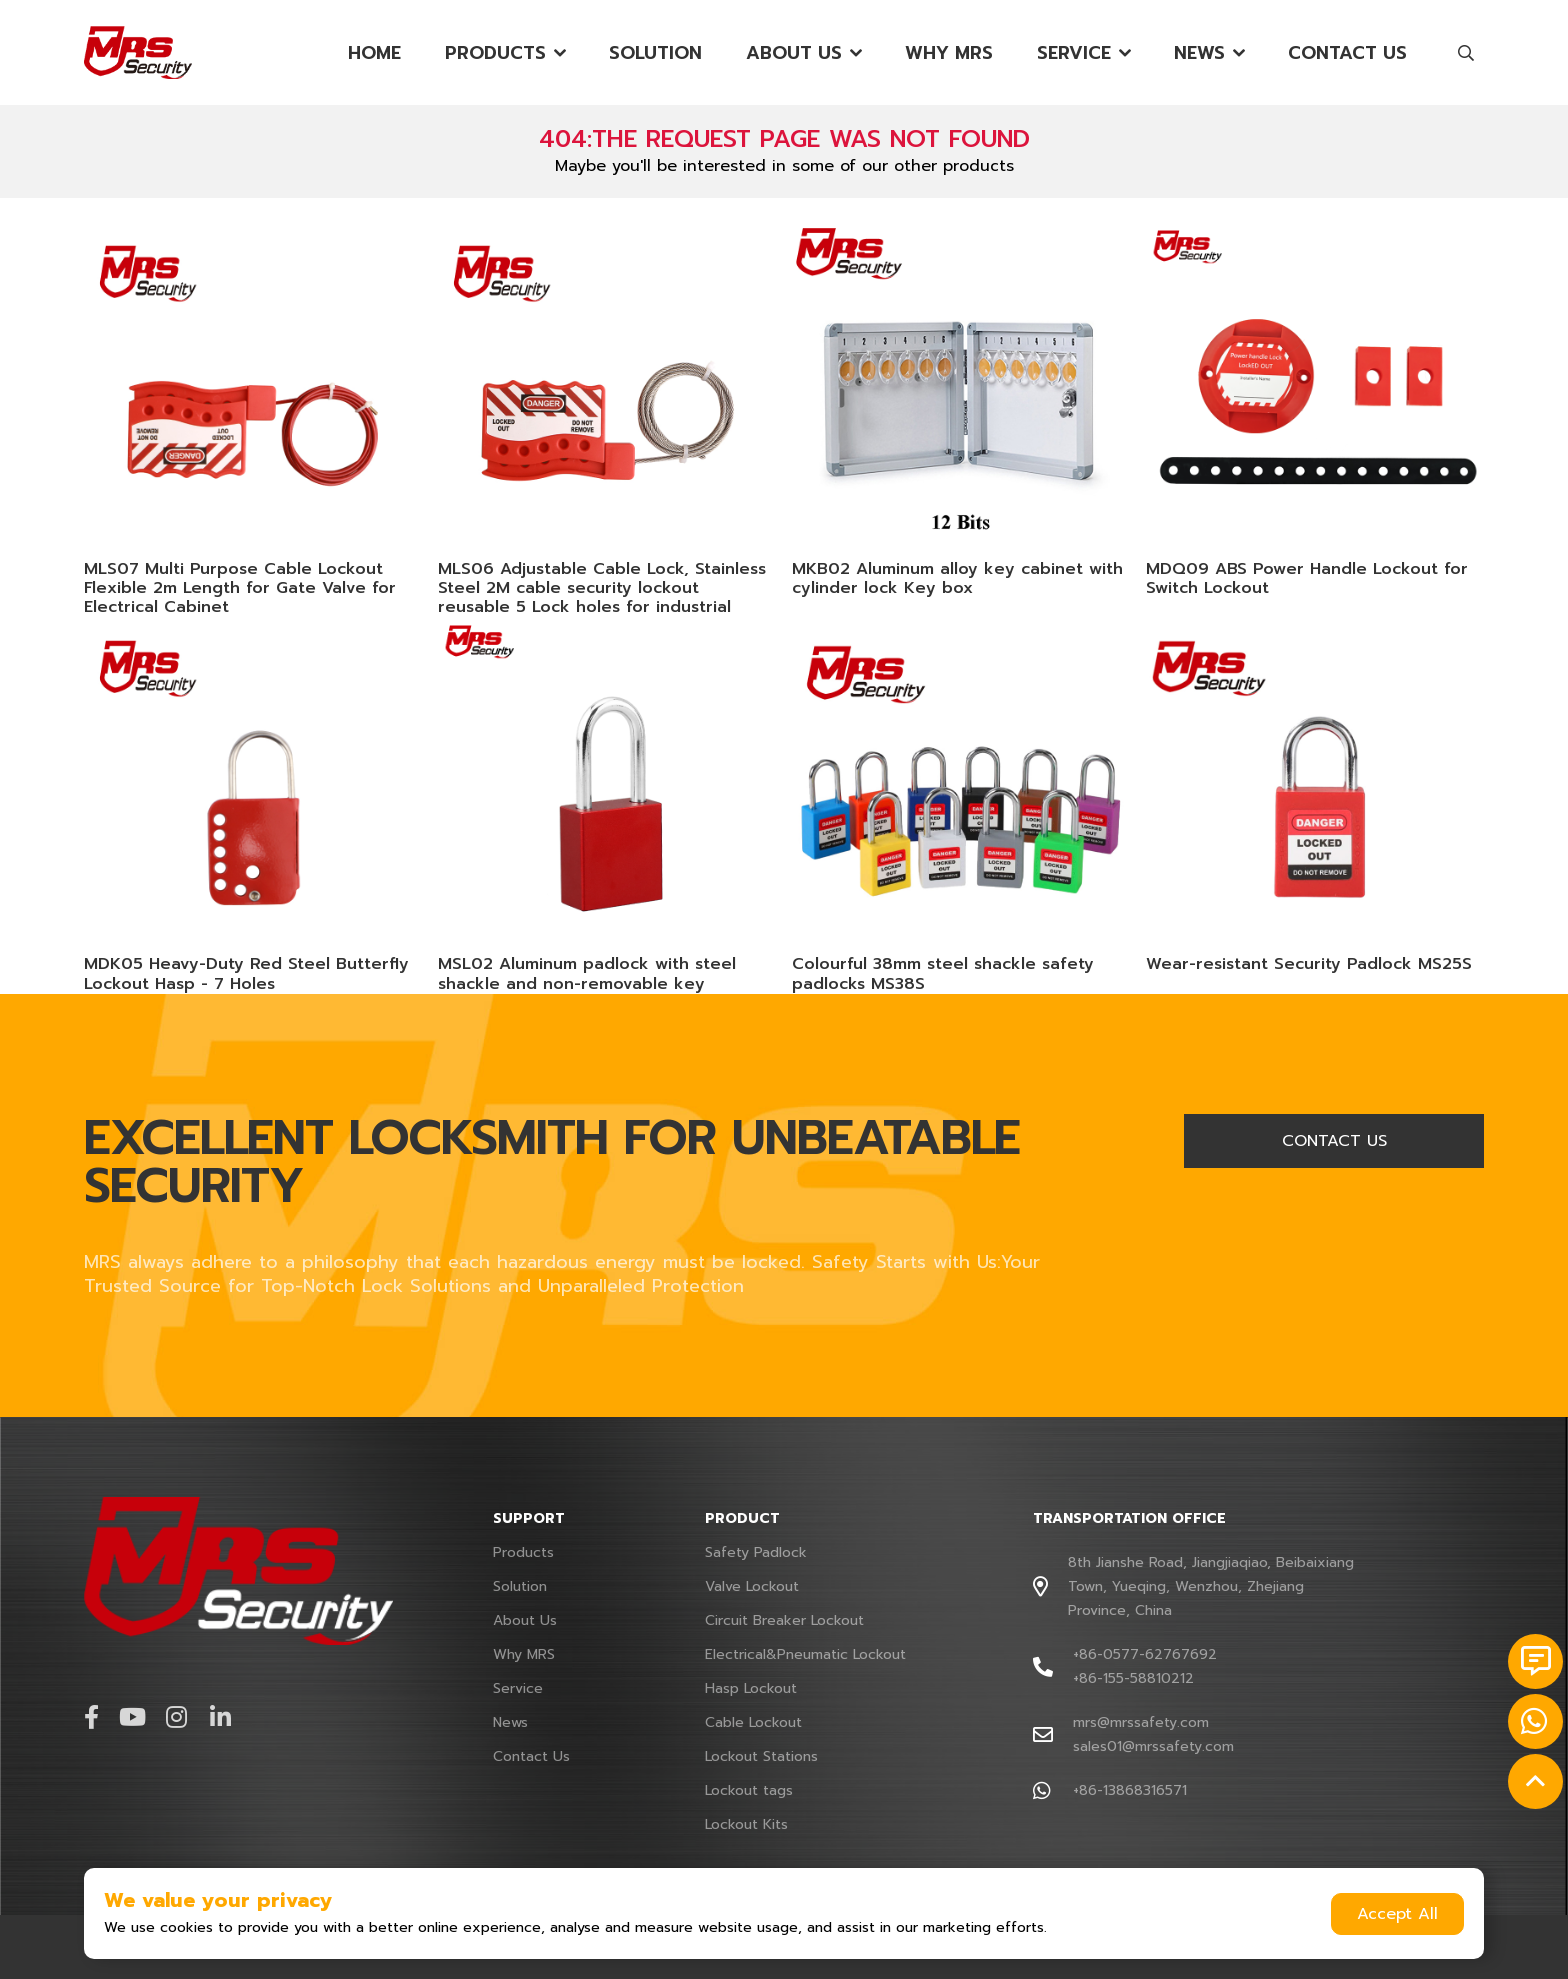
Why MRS (949, 53)
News (1199, 53)
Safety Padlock (756, 1552)
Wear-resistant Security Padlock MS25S (1309, 964)
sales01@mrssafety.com (1153, 1746)
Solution (655, 53)
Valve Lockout (752, 1586)
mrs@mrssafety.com (1141, 1722)
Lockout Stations (761, 1756)
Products (495, 53)
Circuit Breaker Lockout (784, 1620)
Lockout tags (749, 1790)
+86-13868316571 (1130, 1790)
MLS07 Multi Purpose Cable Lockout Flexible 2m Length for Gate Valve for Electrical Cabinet (240, 588)
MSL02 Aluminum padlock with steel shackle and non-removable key (587, 973)
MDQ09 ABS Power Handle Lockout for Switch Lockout (1307, 578)
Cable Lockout (753, 1722)
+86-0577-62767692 (1145, 1654)
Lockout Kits (746, 1824)
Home (374, 53)
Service (1074, 53)
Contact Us (1347, 53)
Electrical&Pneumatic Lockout (805, 1654)
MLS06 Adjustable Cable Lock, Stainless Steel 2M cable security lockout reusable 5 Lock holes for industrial (602, 588)
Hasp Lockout (751, 1688)
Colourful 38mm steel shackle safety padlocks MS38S (943, 973)
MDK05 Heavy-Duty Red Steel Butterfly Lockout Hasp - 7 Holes (246, 973)
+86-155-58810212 (1133, 1678)
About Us (794, 53)
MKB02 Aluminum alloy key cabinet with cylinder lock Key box (957, 578)
